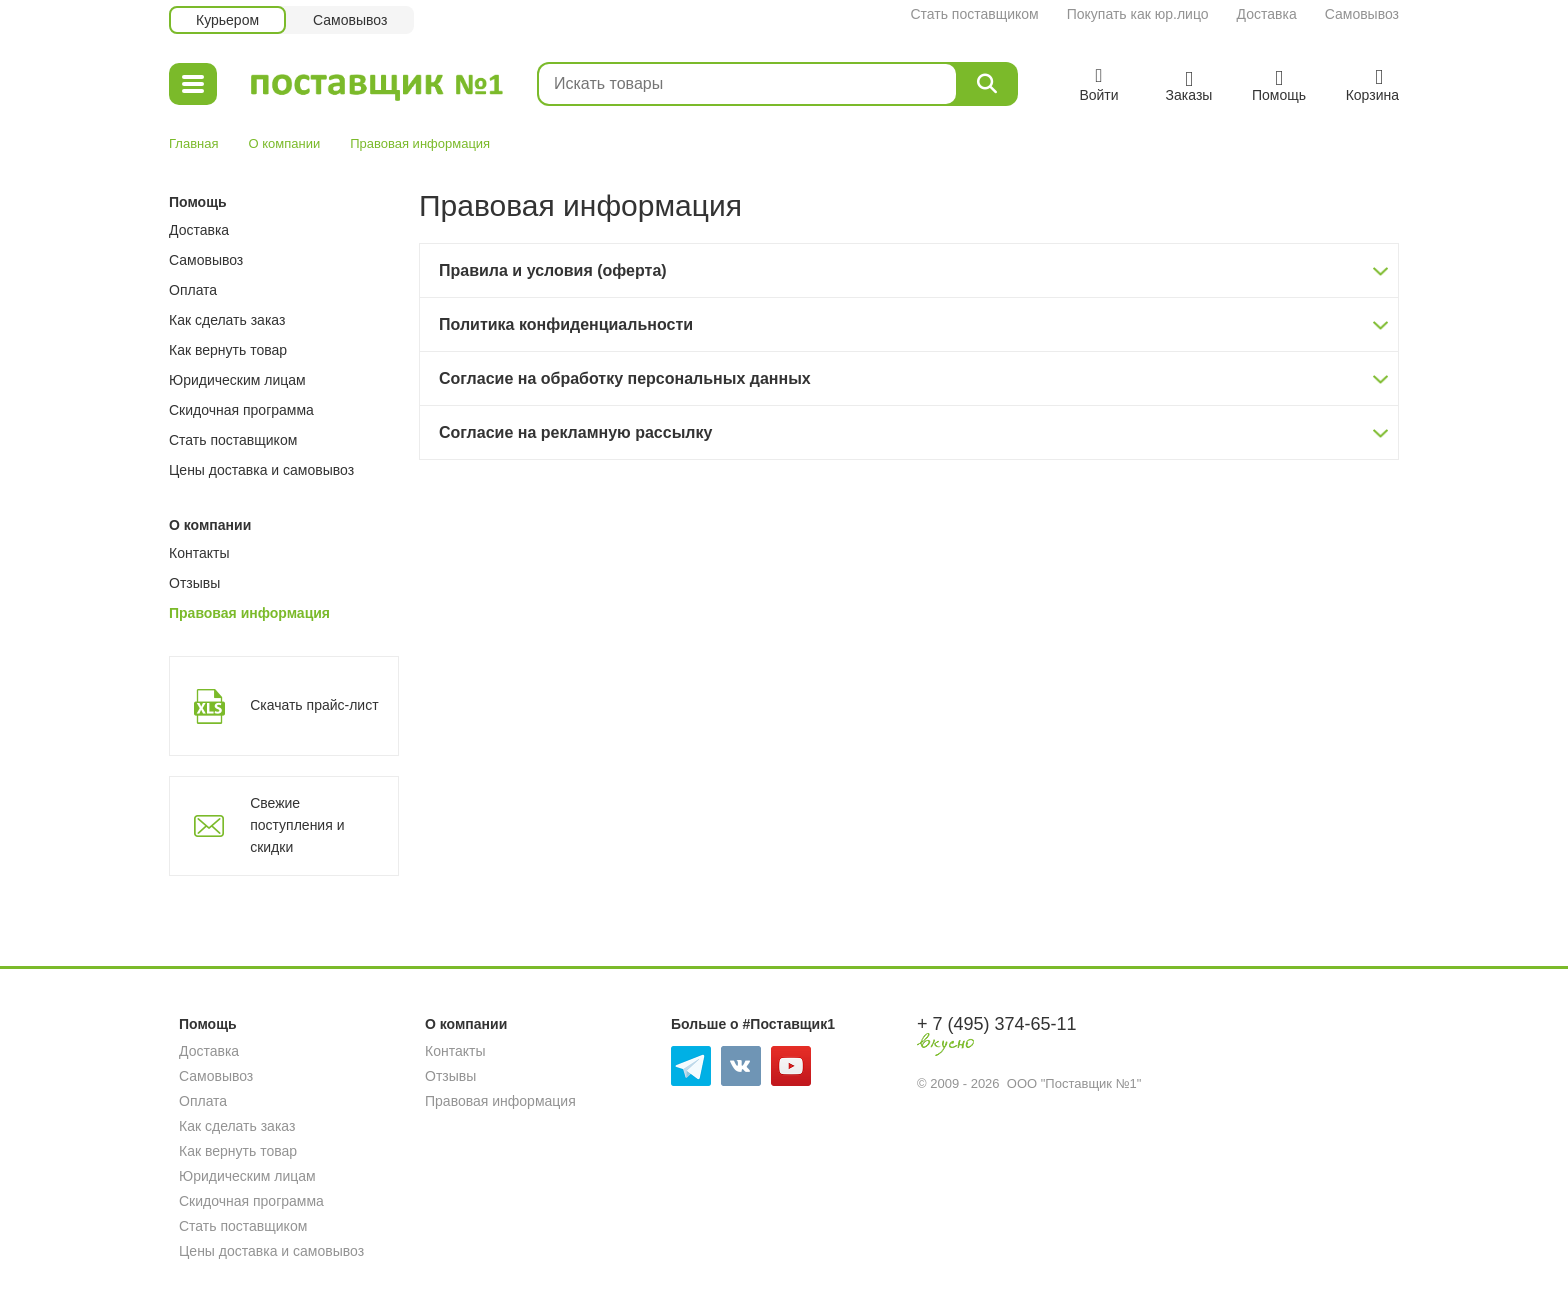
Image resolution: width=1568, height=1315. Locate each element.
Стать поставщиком (974, 14)
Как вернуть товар (228, 350)
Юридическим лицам (237, 380)
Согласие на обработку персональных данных (625, 378)
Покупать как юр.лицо (1138, 14)
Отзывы (194, 583)
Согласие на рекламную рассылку (575, 432)
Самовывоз (1362, 14)
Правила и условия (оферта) (553, 270)
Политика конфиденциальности (566, 324)
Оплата (193, 290)
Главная (193, 143)
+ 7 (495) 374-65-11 (997, 1024)
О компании (284, 143)
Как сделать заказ (227, 320)
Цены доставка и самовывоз (261, 470)
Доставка (1267, 14)
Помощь (198, 202)
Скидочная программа (241, 410)
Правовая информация (249, 613)
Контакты (199, 553)
